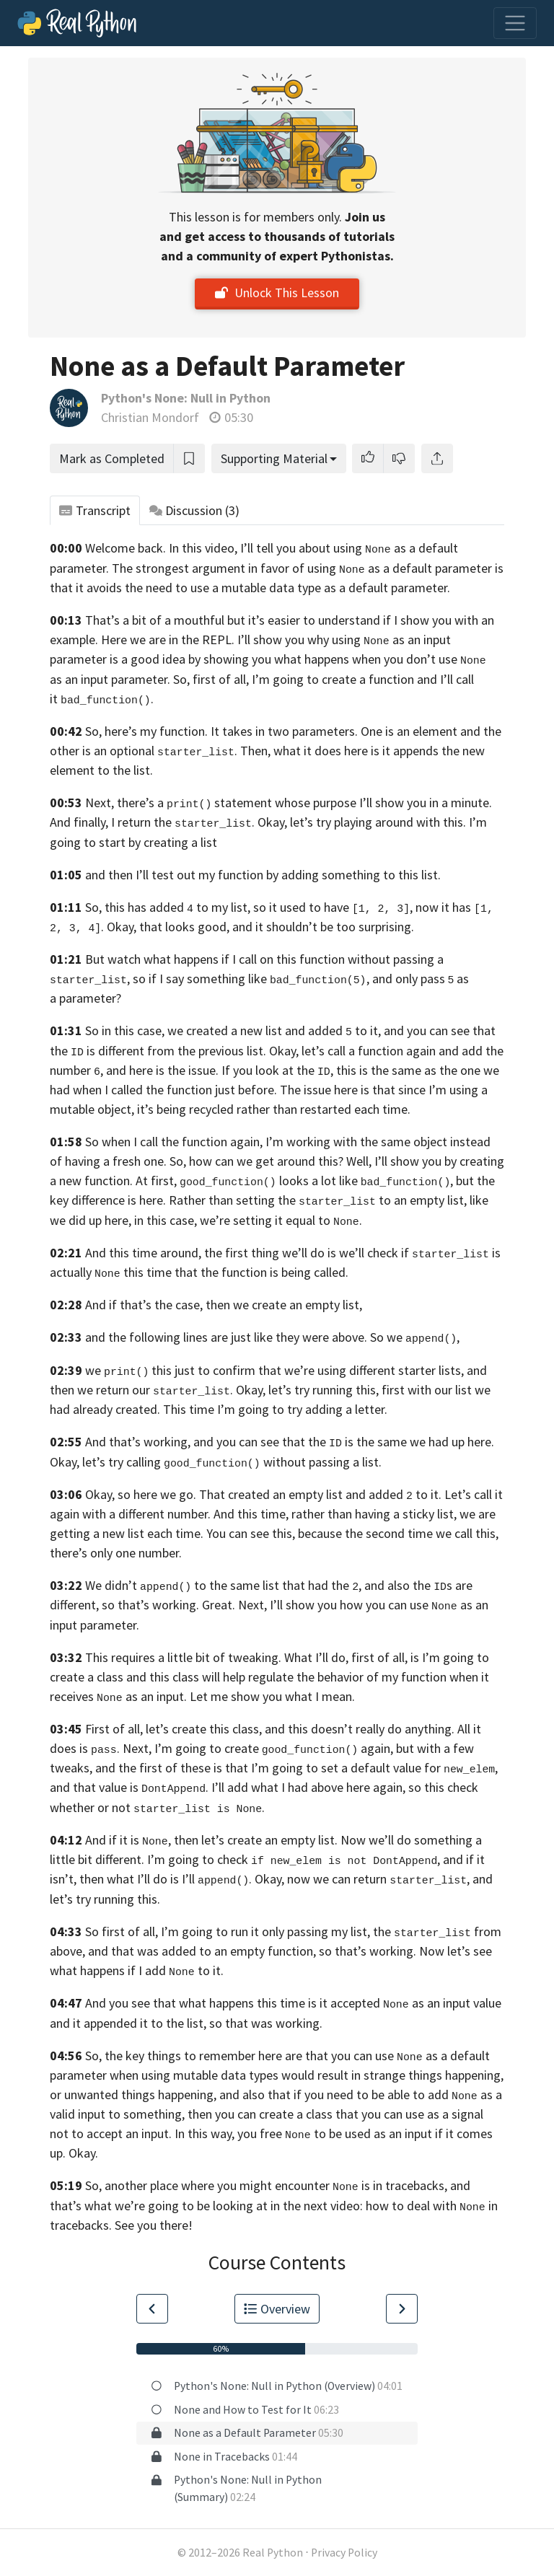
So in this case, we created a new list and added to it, (233, 1030)
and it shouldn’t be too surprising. (323, 926)
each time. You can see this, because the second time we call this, (322, 1533)
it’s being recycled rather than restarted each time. (273, 1109)
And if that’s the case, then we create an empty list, (223, 1304)
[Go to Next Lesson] (402, 2309)
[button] (368, 458)
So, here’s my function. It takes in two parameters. (221, 731)
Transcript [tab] (95, 510)
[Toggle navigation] (515, 23)
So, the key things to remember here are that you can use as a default (287, 2055)
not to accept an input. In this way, (142, 2133)
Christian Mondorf (150, 417)
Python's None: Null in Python (186, 398)
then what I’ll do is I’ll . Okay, (181, 1879)
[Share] (437, 458)
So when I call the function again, (174, 1141)
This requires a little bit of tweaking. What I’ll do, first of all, (246, 1657)
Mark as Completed (111, 458)
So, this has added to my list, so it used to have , (249, 907)
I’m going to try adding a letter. (302, 1409)
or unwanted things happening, (133, 2094)
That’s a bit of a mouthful (154, 620)
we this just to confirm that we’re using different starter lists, (274, 1370)
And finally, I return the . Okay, (168, 822)
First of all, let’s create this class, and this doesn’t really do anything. (269, 1728)
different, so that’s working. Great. (142, 1604)
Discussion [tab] (194, 510)
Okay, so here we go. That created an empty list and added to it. (263, 1494)
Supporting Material (274, 458)
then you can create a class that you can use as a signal (335, 2114)
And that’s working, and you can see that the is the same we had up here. (289, 1441)
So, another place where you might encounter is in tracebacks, (266, 2185)
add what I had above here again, (316, 1787)
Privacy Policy (344, 2552)
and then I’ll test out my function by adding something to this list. (263, 874)
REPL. (218, 639)
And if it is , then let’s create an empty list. (211, 1840)
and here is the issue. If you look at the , (219, 1070)
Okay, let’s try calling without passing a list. (216, 1462)
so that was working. (265, 2023)
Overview (277, 2308)
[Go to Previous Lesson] (152, 2309)
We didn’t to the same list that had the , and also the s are (278, 1585)
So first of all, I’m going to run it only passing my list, (227, 1931)
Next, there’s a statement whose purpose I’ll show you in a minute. (288, 802)
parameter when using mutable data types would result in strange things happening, (277, 2075)
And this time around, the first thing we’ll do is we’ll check (241, 1252)
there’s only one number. (116, 1552)
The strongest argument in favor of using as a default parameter (302, 568)
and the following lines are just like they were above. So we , (272, 1337)
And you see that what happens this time (195, 2003)
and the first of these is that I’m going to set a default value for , (296, 1767)
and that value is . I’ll (137, 1787)
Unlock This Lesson (277, 292)
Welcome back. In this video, (161, 548)
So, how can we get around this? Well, (270, 1161)
